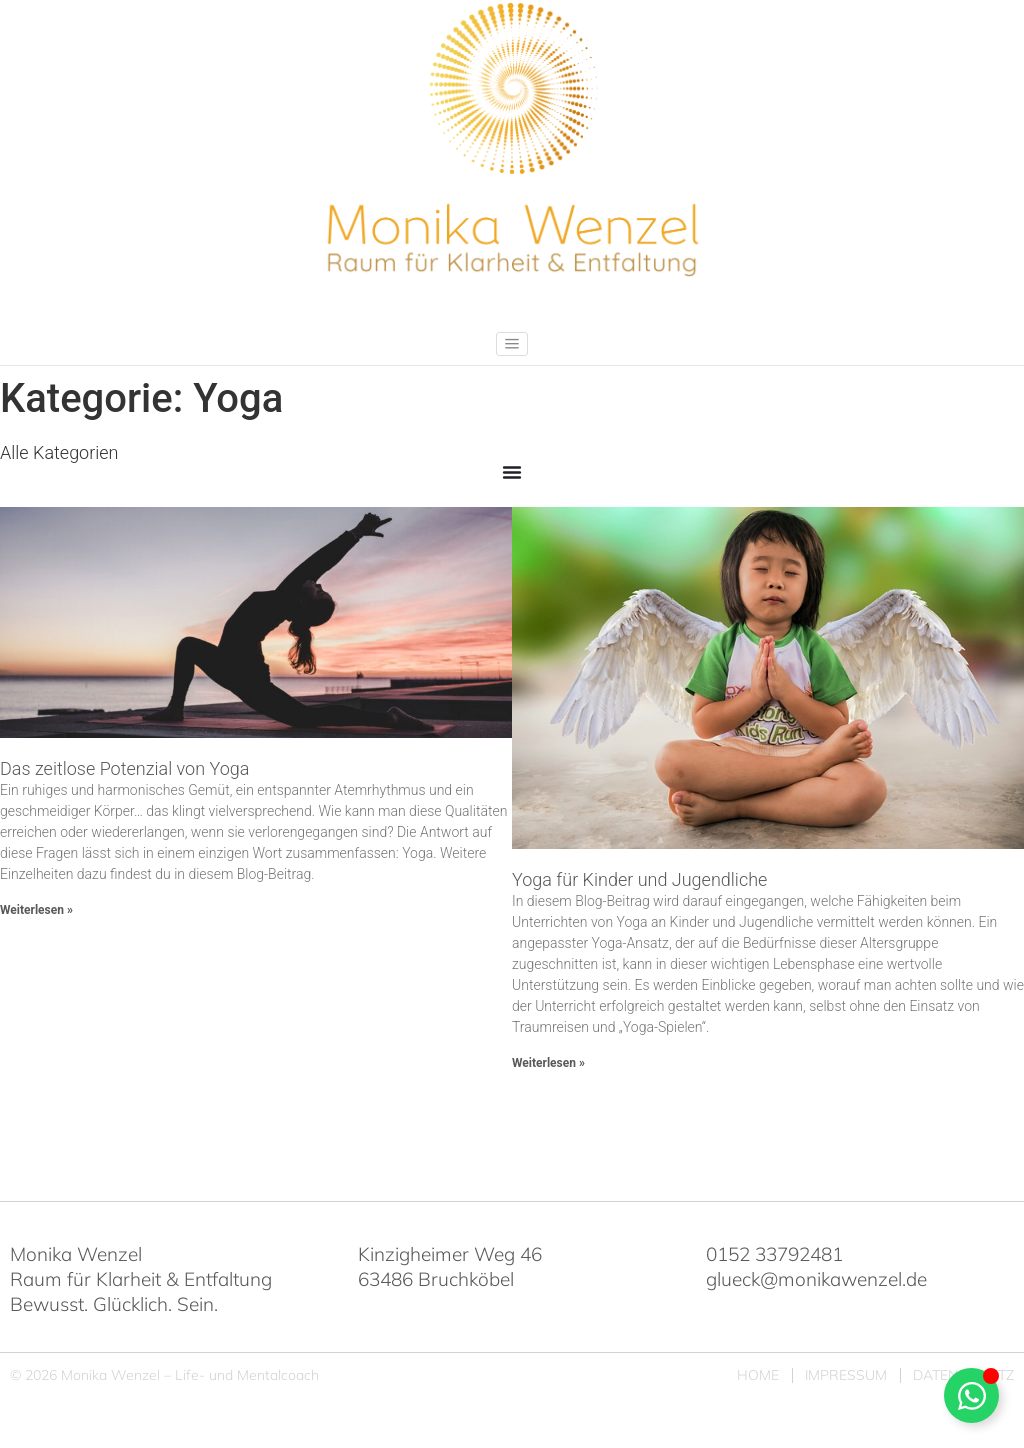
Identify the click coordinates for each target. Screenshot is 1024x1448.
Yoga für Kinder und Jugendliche (639, 879)
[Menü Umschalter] (512, 472)
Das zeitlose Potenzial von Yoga (124, 768)
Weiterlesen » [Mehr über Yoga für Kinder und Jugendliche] (548, 1063)
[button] (512, 344)
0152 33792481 (774, 1254)
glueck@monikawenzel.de (816, 1279)
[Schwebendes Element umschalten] (971, 1395)
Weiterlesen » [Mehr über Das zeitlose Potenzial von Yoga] (36, 910)
